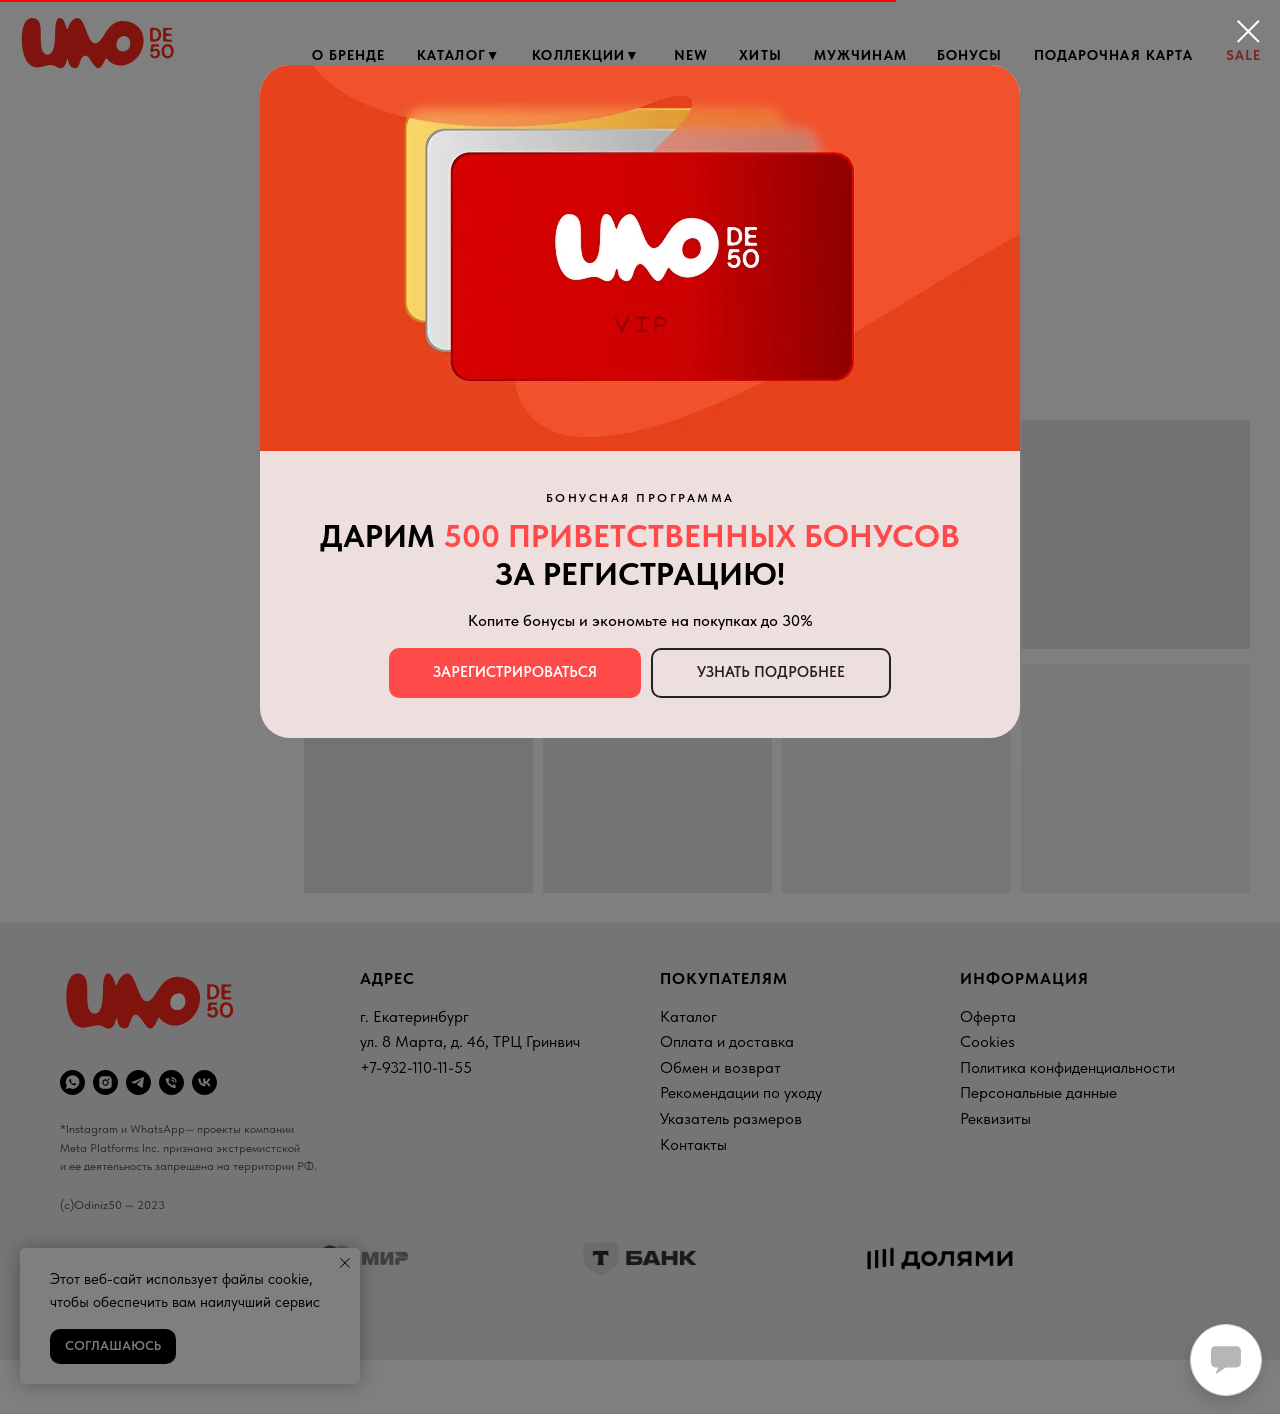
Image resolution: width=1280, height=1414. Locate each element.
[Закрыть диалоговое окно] (1248, 31)
